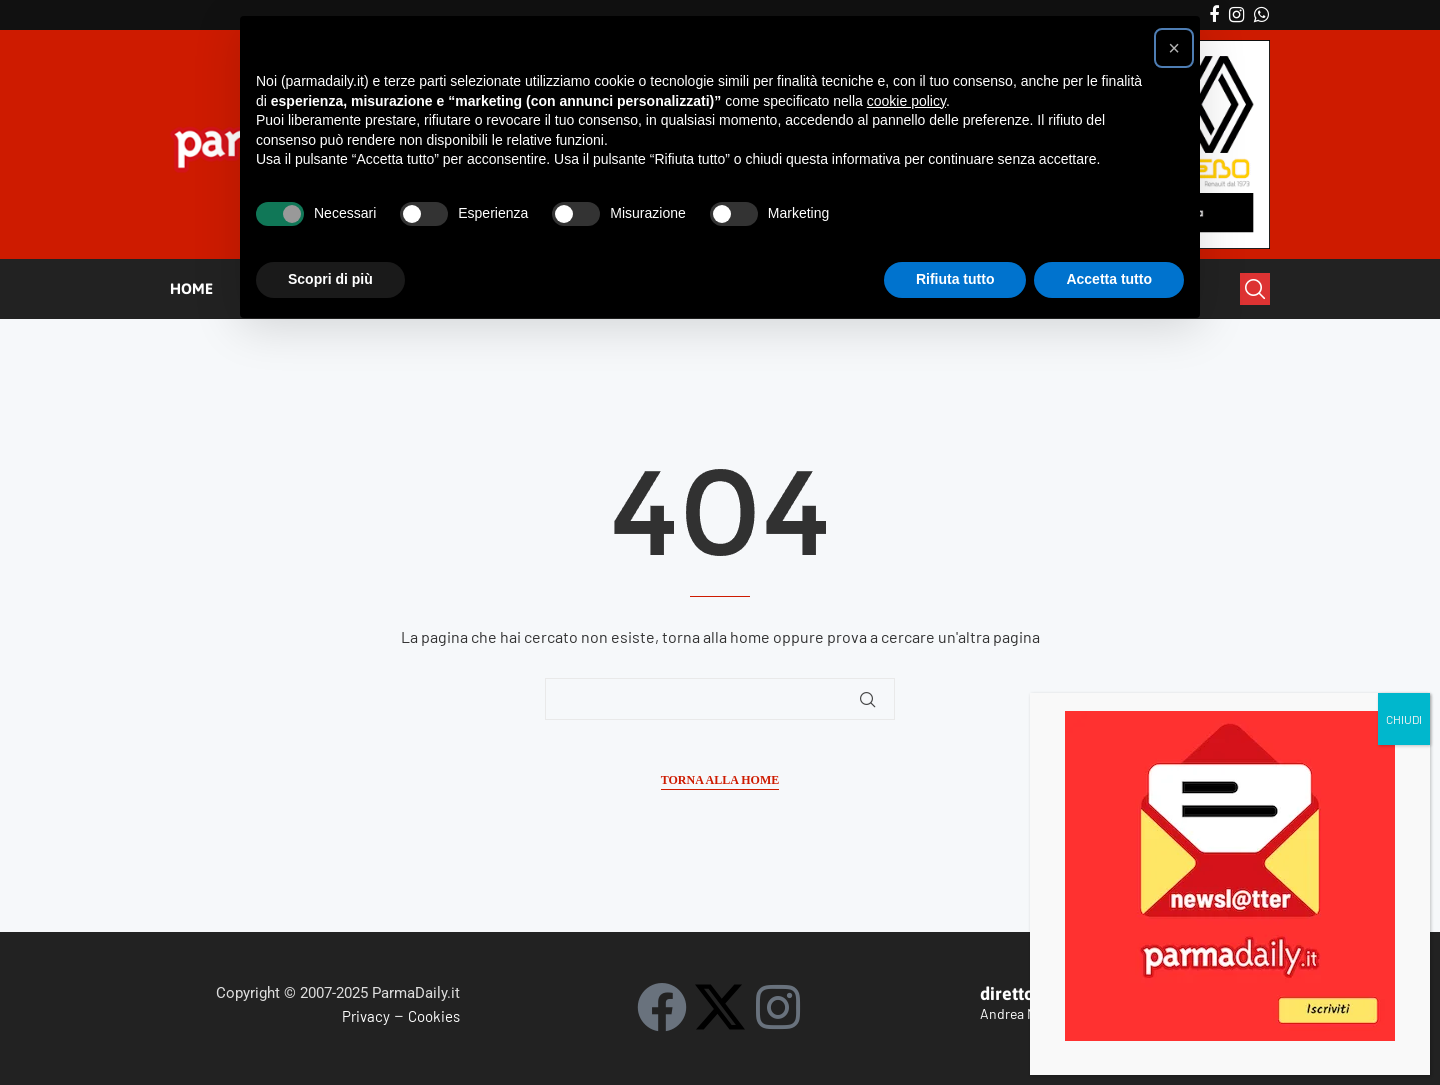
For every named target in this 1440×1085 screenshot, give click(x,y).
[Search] (1255, 289)
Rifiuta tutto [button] (955, 279)
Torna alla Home (720, 780)
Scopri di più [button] (330, 279)
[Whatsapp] (1261, 15)
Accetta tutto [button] (1109, 279)
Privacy (366, 1016)
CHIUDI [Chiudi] (1404, 354)
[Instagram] (1236, 15)
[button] (1174, 48)
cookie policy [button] (906, 101)
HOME (191, 288)
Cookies (434, 1016)
